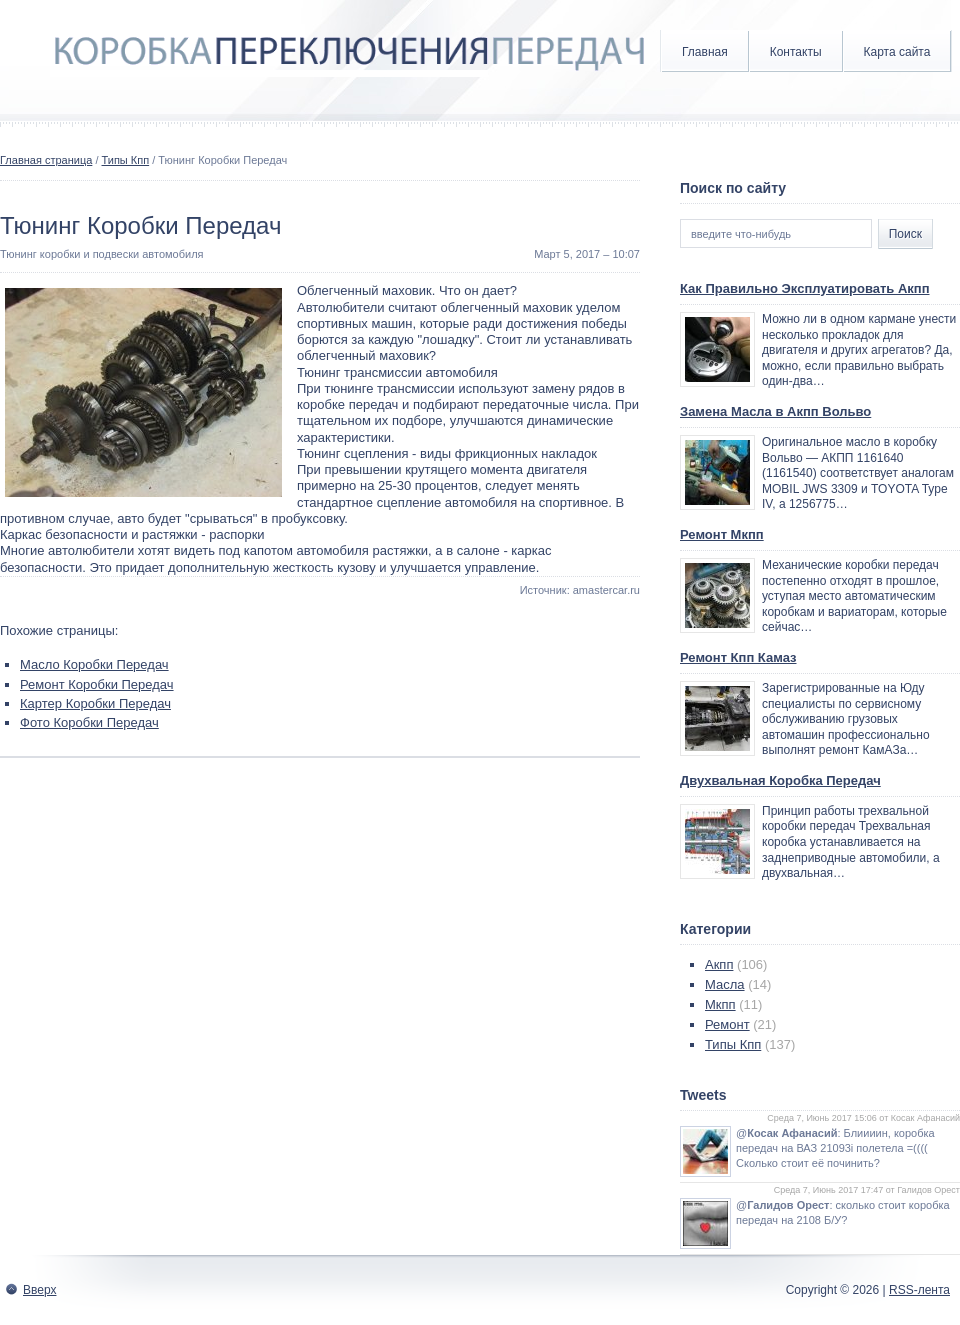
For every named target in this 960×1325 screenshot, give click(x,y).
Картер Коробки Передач (95, 703)
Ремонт (727, 1024)
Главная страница (46, 160)
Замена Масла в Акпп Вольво (775, 411)
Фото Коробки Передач (89, 722)
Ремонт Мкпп (722, 534)
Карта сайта (897, 52)
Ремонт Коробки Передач (97, 684)
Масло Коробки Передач (94, 664)
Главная (705, 52)
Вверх (39, 1290)
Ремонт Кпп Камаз (738, 657)
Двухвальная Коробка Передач (780, 780)
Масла (725, 984)
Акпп (719, 964)
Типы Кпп (126, 160)
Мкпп (720, 1004)
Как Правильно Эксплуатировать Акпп (805, 288)
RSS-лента (919, 1290)
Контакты (796, 52)
